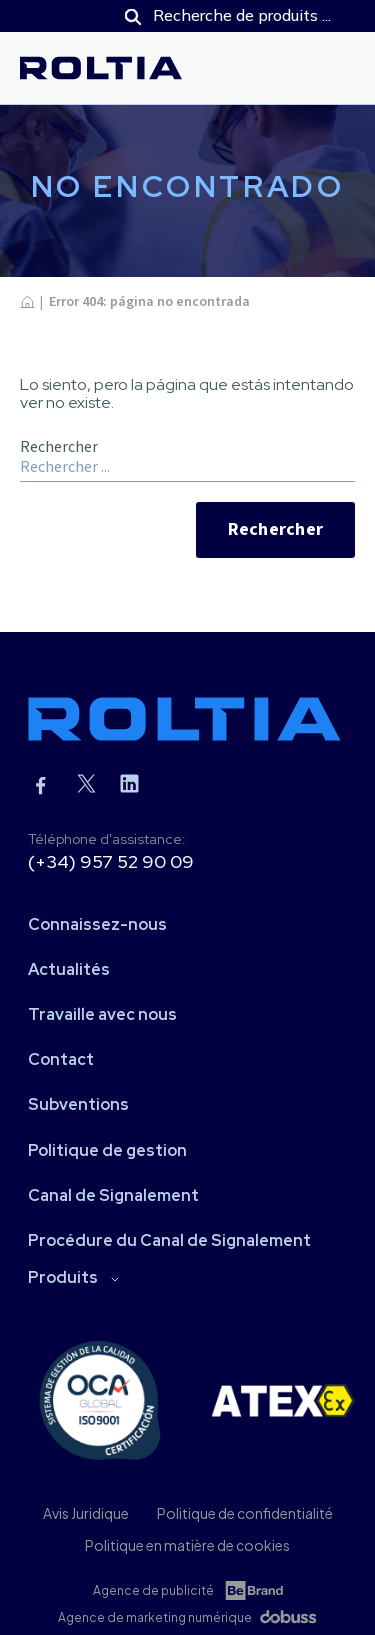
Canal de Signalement (113, 1195)
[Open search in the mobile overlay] (230, 16)
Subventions (78, 1104)
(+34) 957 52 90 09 (111, 861)
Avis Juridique (86, 1513)
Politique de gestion (107, 1150)
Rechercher (275, 529)
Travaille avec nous (102, 1014)
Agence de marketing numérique (155, 1617)
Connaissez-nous (97, 924)
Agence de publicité (153, 1590)
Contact (61, 1059)
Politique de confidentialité (245, 1513)
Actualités (69, 969)
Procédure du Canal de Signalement (169, 1240)
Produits (63, 1277)
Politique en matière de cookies (187, 1545)
